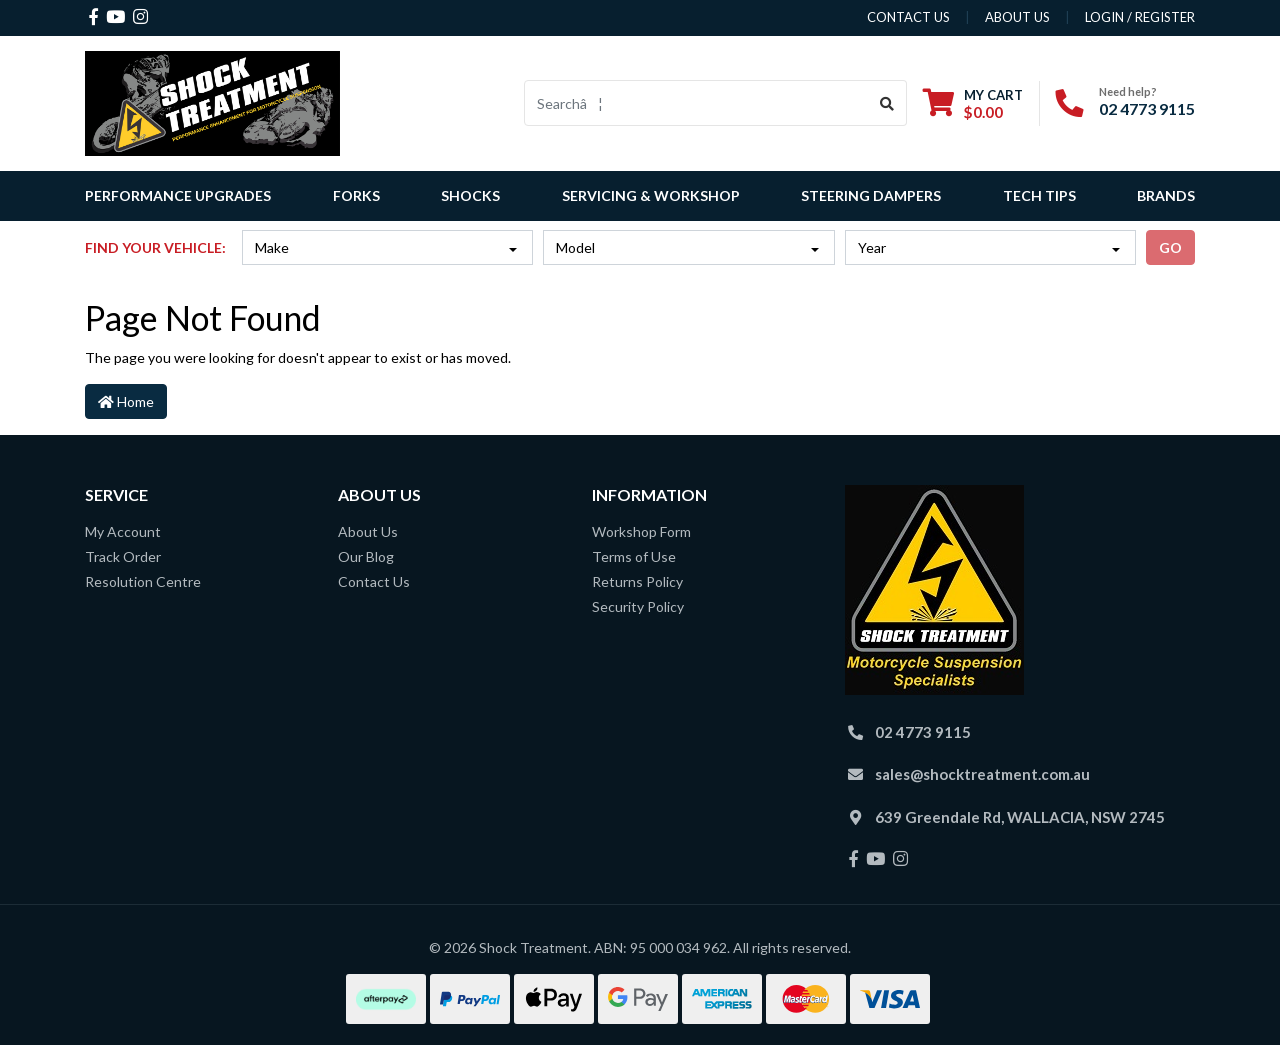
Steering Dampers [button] (871, 195)
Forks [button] (356, 195)
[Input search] (696, 103)
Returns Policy (637, 581)
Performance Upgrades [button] (178, 195)
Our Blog (366, 556)
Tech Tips (1039, 195)
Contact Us (374, 581)
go (1170, 247)
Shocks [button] (470, 195)
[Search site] (887, 103)
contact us (908, 17)
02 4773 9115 (1147, 108)
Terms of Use (634, 556)
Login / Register (1140, 17)
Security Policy (638, 606)
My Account (123, 531)
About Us (368, 531)
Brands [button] (1166, 195)
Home (126, 401)
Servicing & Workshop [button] (651, 195)
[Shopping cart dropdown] (973, 103)
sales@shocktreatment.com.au (982, 774)
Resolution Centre (143, 581)
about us (1017, 17)
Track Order (123, 556)
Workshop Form (641, 531)
